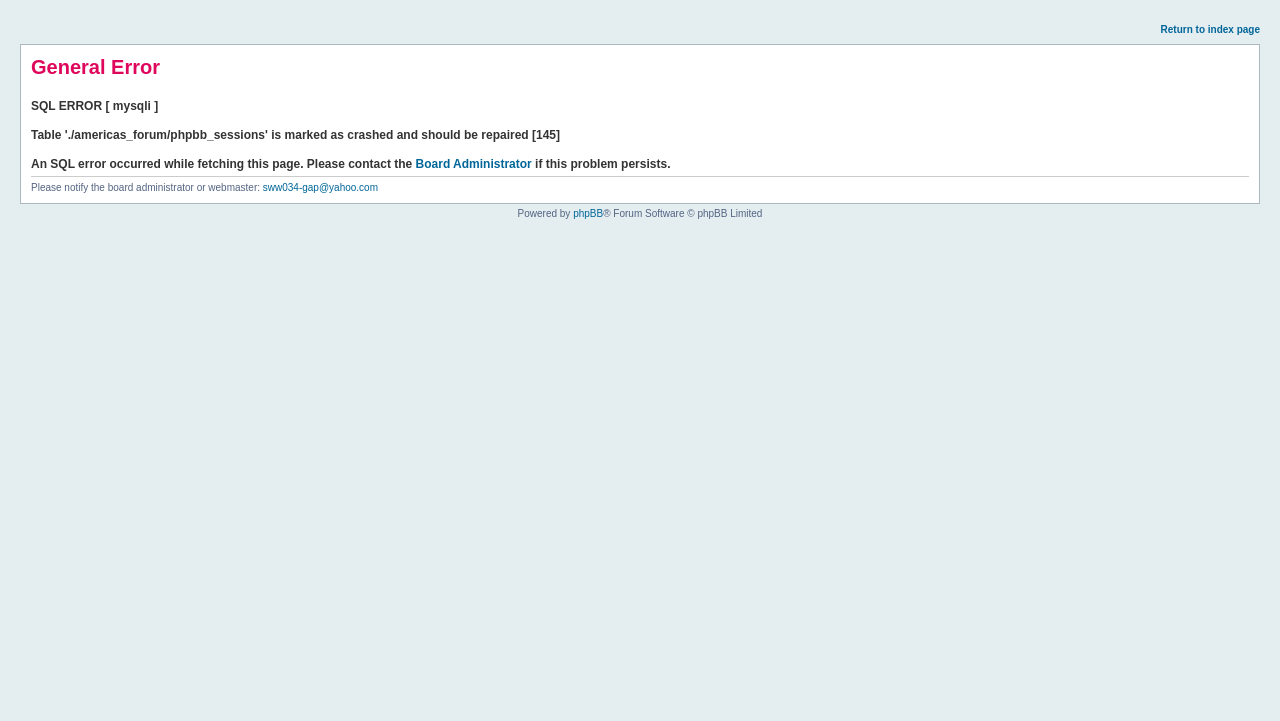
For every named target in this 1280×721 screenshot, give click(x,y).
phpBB (588, 213)
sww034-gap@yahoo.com (320, 187)
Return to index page (1210, 29)
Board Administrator (474, 164)
